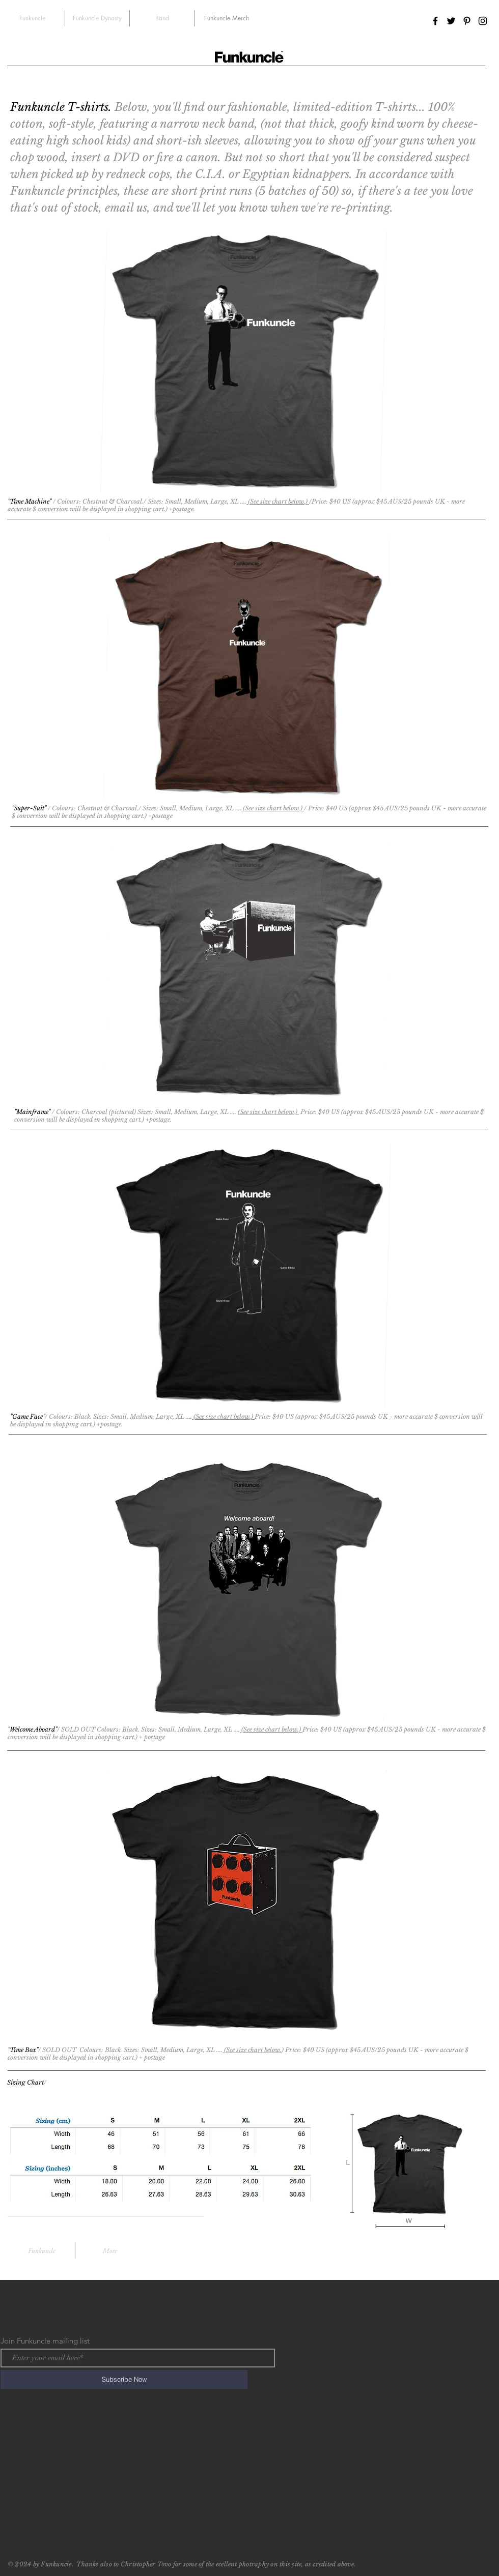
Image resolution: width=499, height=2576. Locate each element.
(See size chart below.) (278, 501)
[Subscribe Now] (124, 2379)
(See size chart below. (252, 2050)
